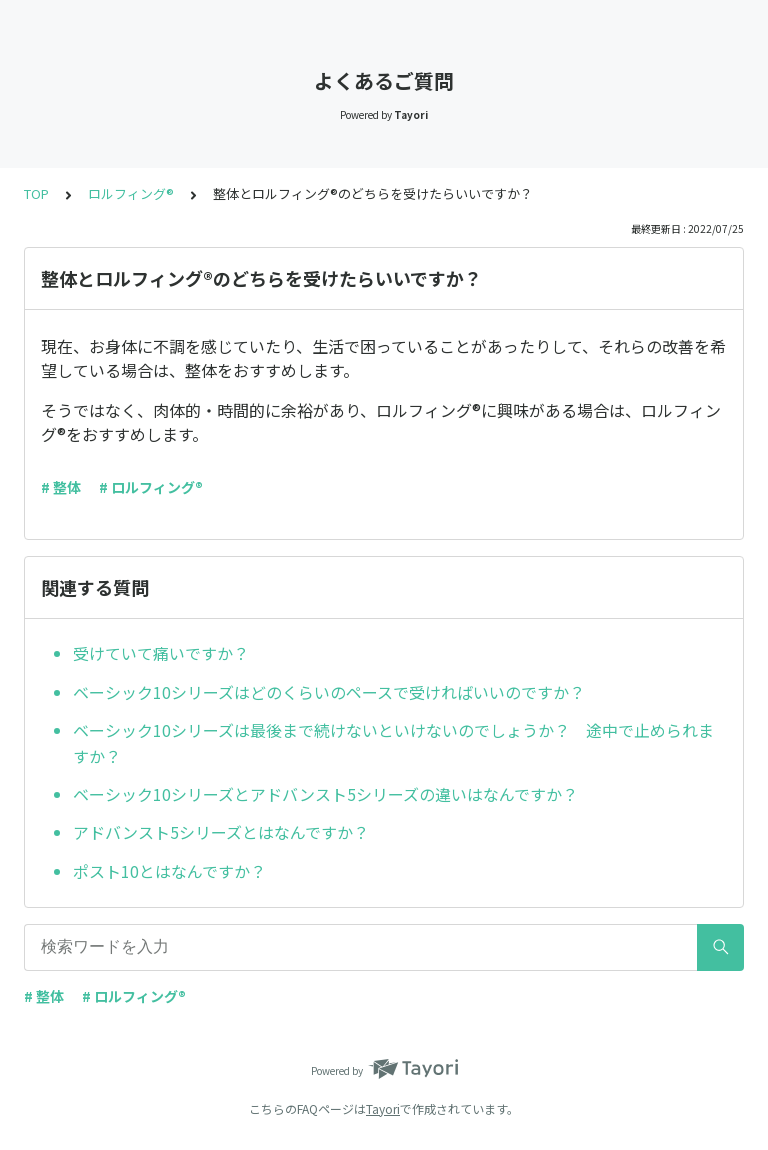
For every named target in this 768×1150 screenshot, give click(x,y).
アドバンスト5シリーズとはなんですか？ (221, 832)
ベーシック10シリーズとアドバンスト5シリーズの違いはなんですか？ (325, 794)
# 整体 (61, 487)
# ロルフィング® (151, 487)
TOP (36, 193)
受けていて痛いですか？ (161, 653)
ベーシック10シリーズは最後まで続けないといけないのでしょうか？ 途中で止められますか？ (393, 743)
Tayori (383, 1108)
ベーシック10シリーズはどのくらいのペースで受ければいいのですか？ (329, 692)
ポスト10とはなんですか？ (169, 871)
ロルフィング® (131, 193)
